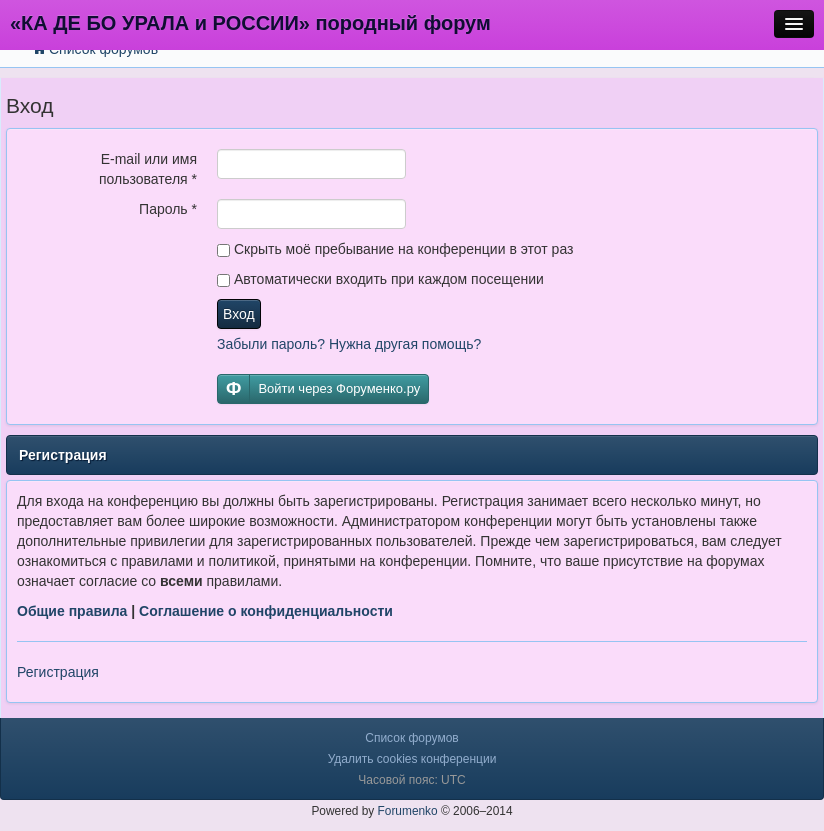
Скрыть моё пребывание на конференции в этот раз (395, 249)
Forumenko (408, 811)
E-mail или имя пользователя (148, 169)
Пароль (168, 209)
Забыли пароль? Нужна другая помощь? (349, 344)
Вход (239, 314)
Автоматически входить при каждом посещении (380, 279)
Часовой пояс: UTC (411, 780)
